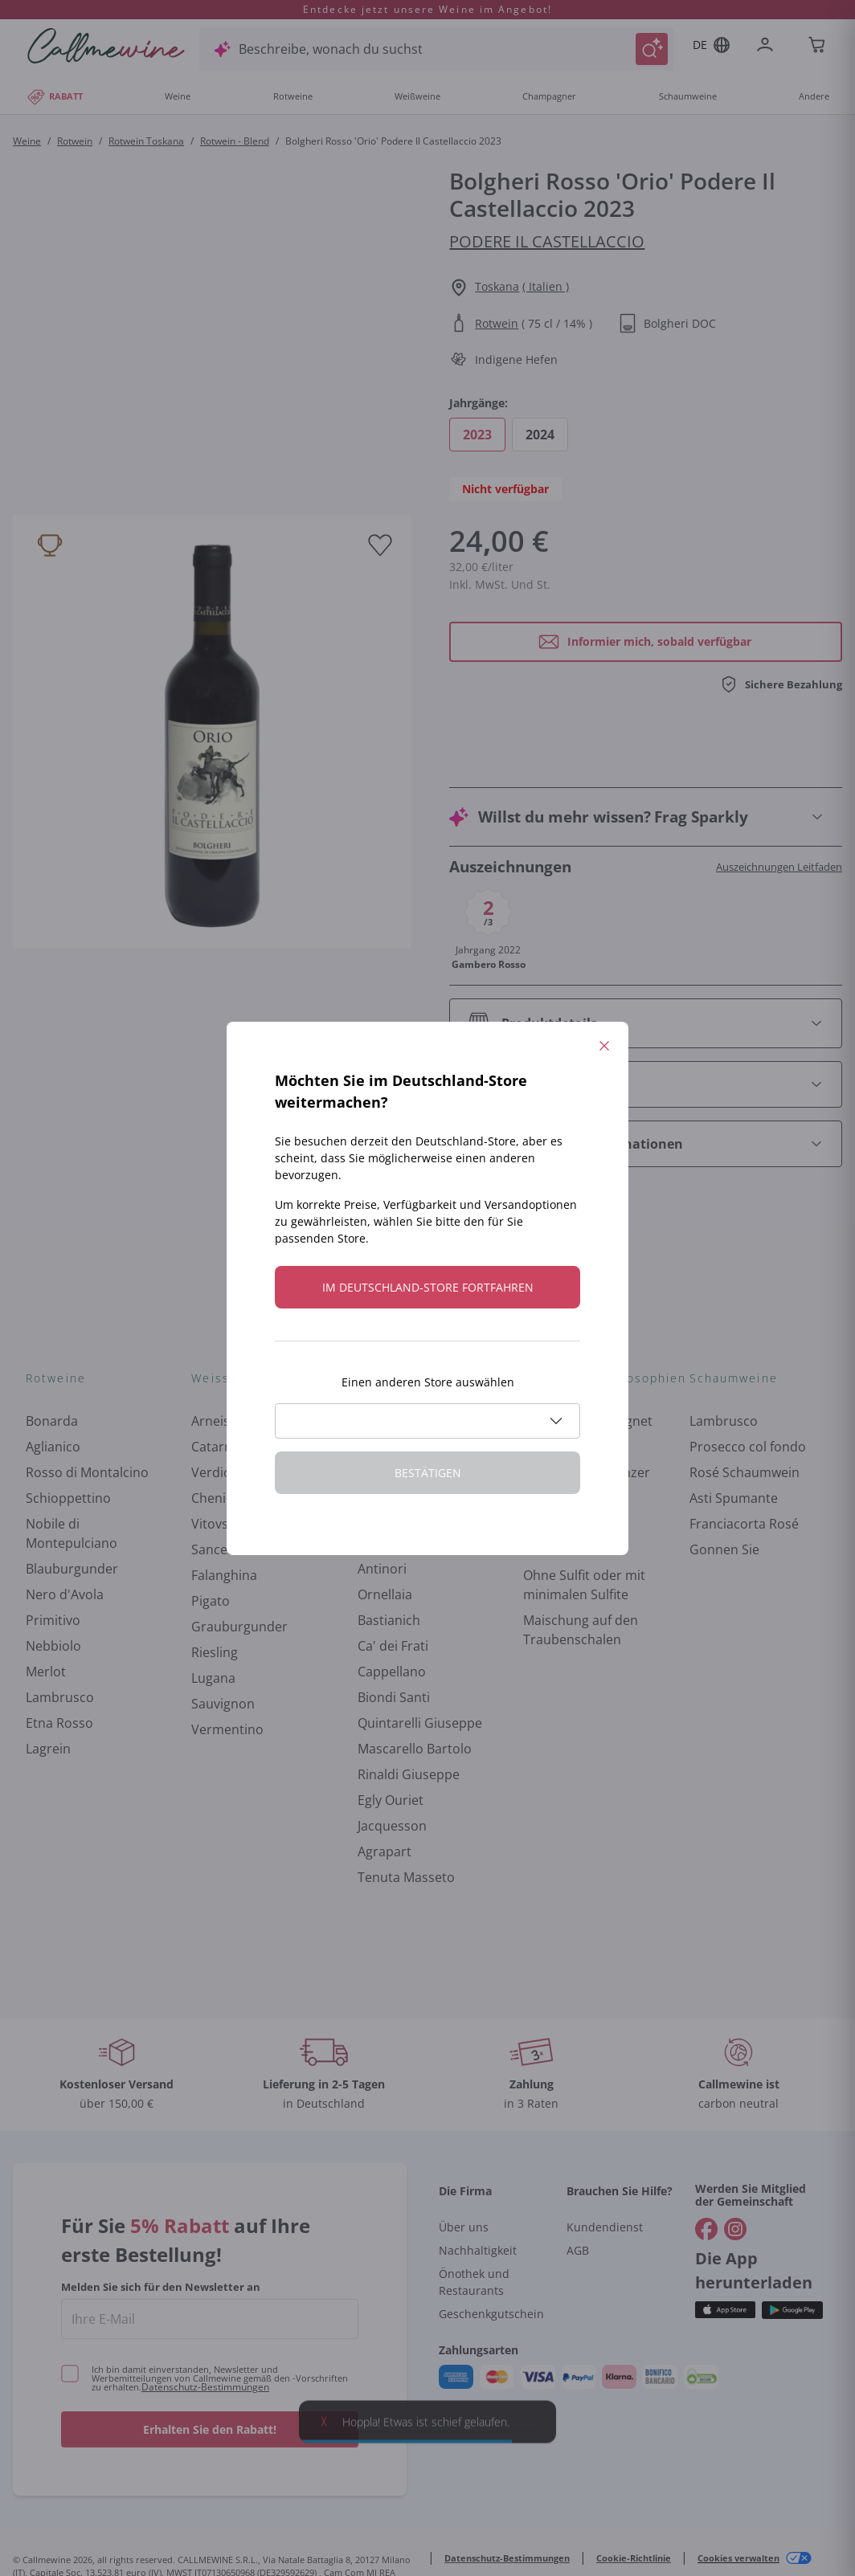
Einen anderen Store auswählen (428, 1382)
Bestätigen (428, 1472)
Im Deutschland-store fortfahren (428, 1287)
